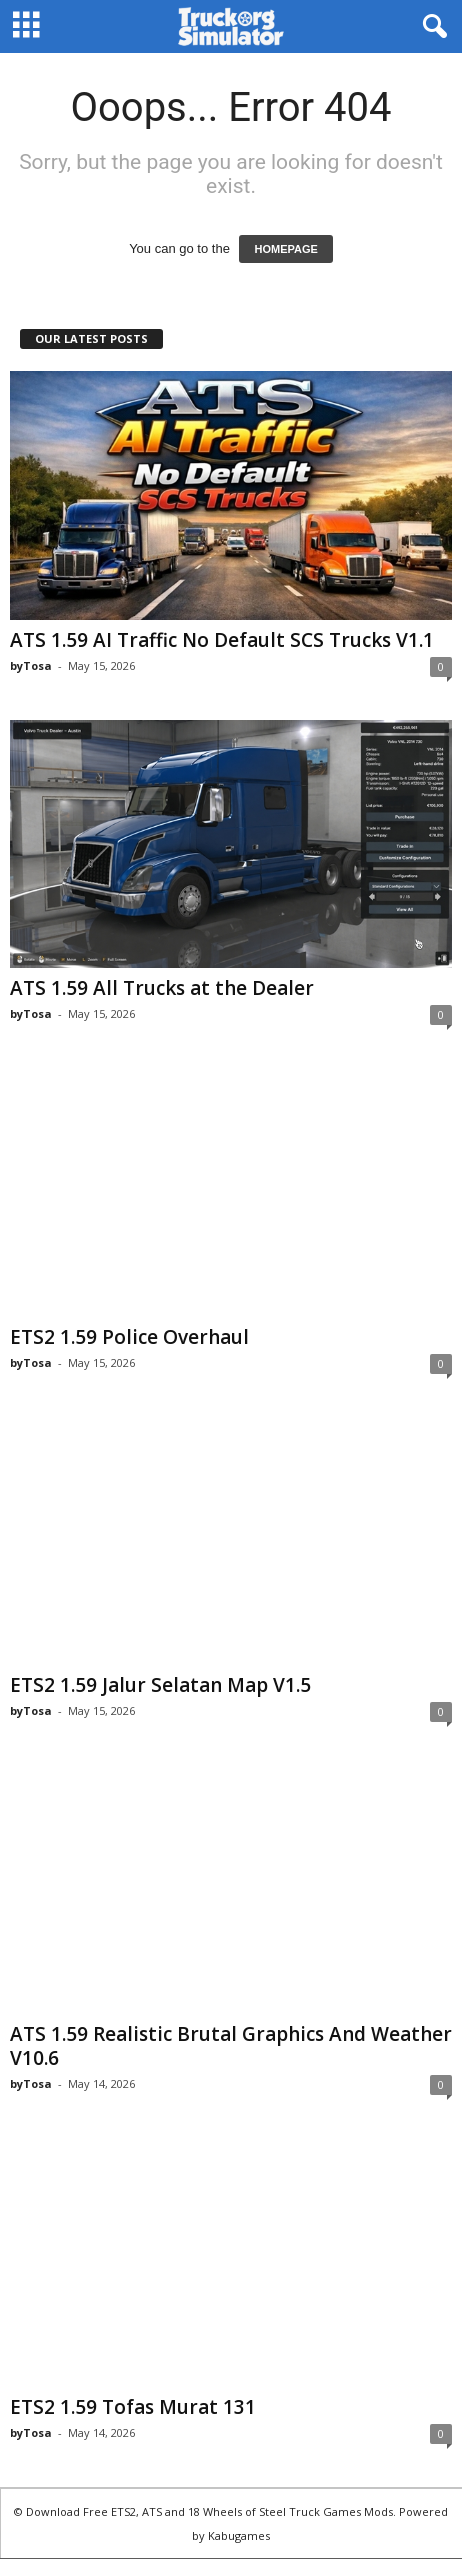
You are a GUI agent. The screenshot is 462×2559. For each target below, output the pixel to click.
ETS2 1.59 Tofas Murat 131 (133, 2408)
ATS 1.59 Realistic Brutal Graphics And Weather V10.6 (231, 2047)
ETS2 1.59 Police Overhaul (129, 1337)
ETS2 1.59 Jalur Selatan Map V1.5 (160, 1686)
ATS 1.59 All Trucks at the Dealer (162, 988)
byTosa (31, 665)
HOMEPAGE (285, 249)
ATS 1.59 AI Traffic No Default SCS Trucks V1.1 (222, 640)
